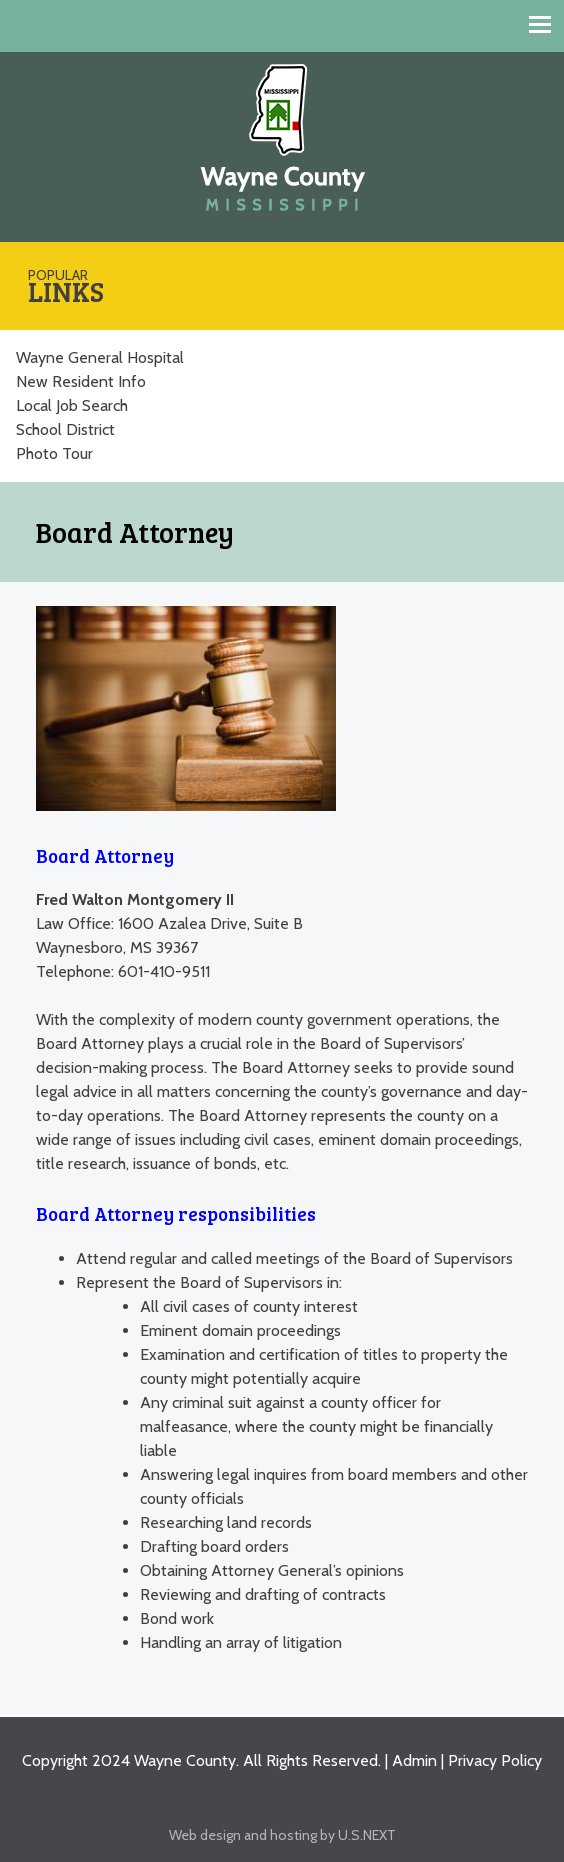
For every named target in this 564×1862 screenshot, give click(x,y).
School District (65, 429)
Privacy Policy (495, 1760)
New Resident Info (81, 381)
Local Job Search (72, 405)
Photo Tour (54, 453)
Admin (414, 1760)
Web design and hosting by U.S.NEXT (282, 1835)
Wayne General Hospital (100, 357)
